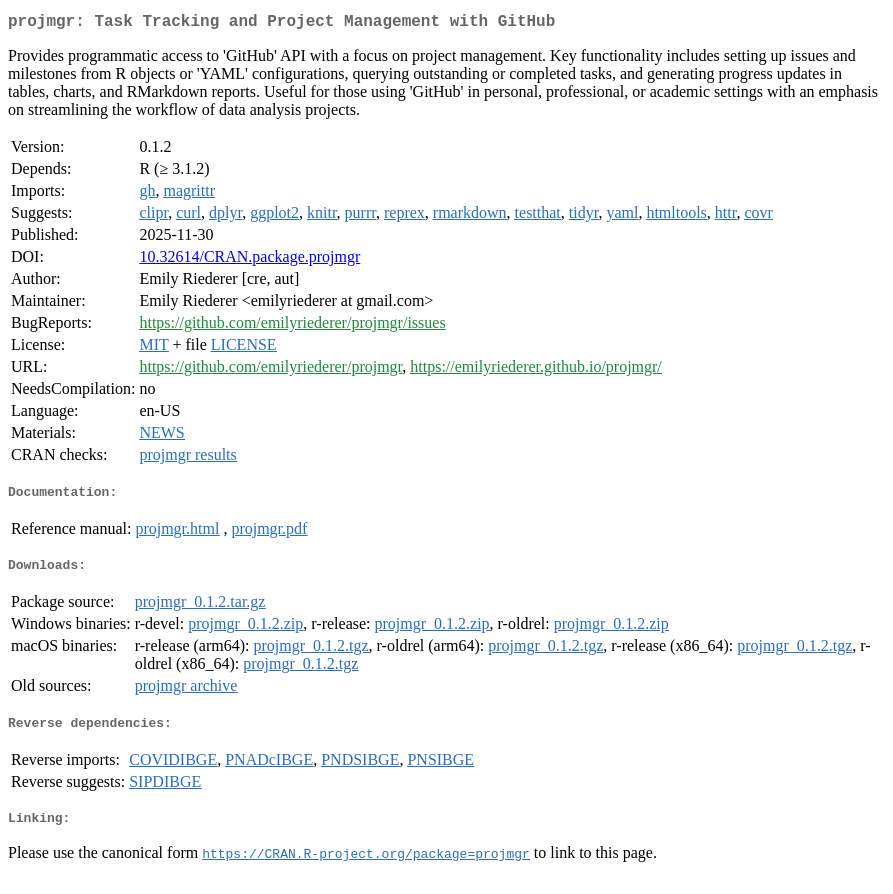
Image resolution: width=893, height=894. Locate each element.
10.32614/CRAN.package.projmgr (249, 260)
